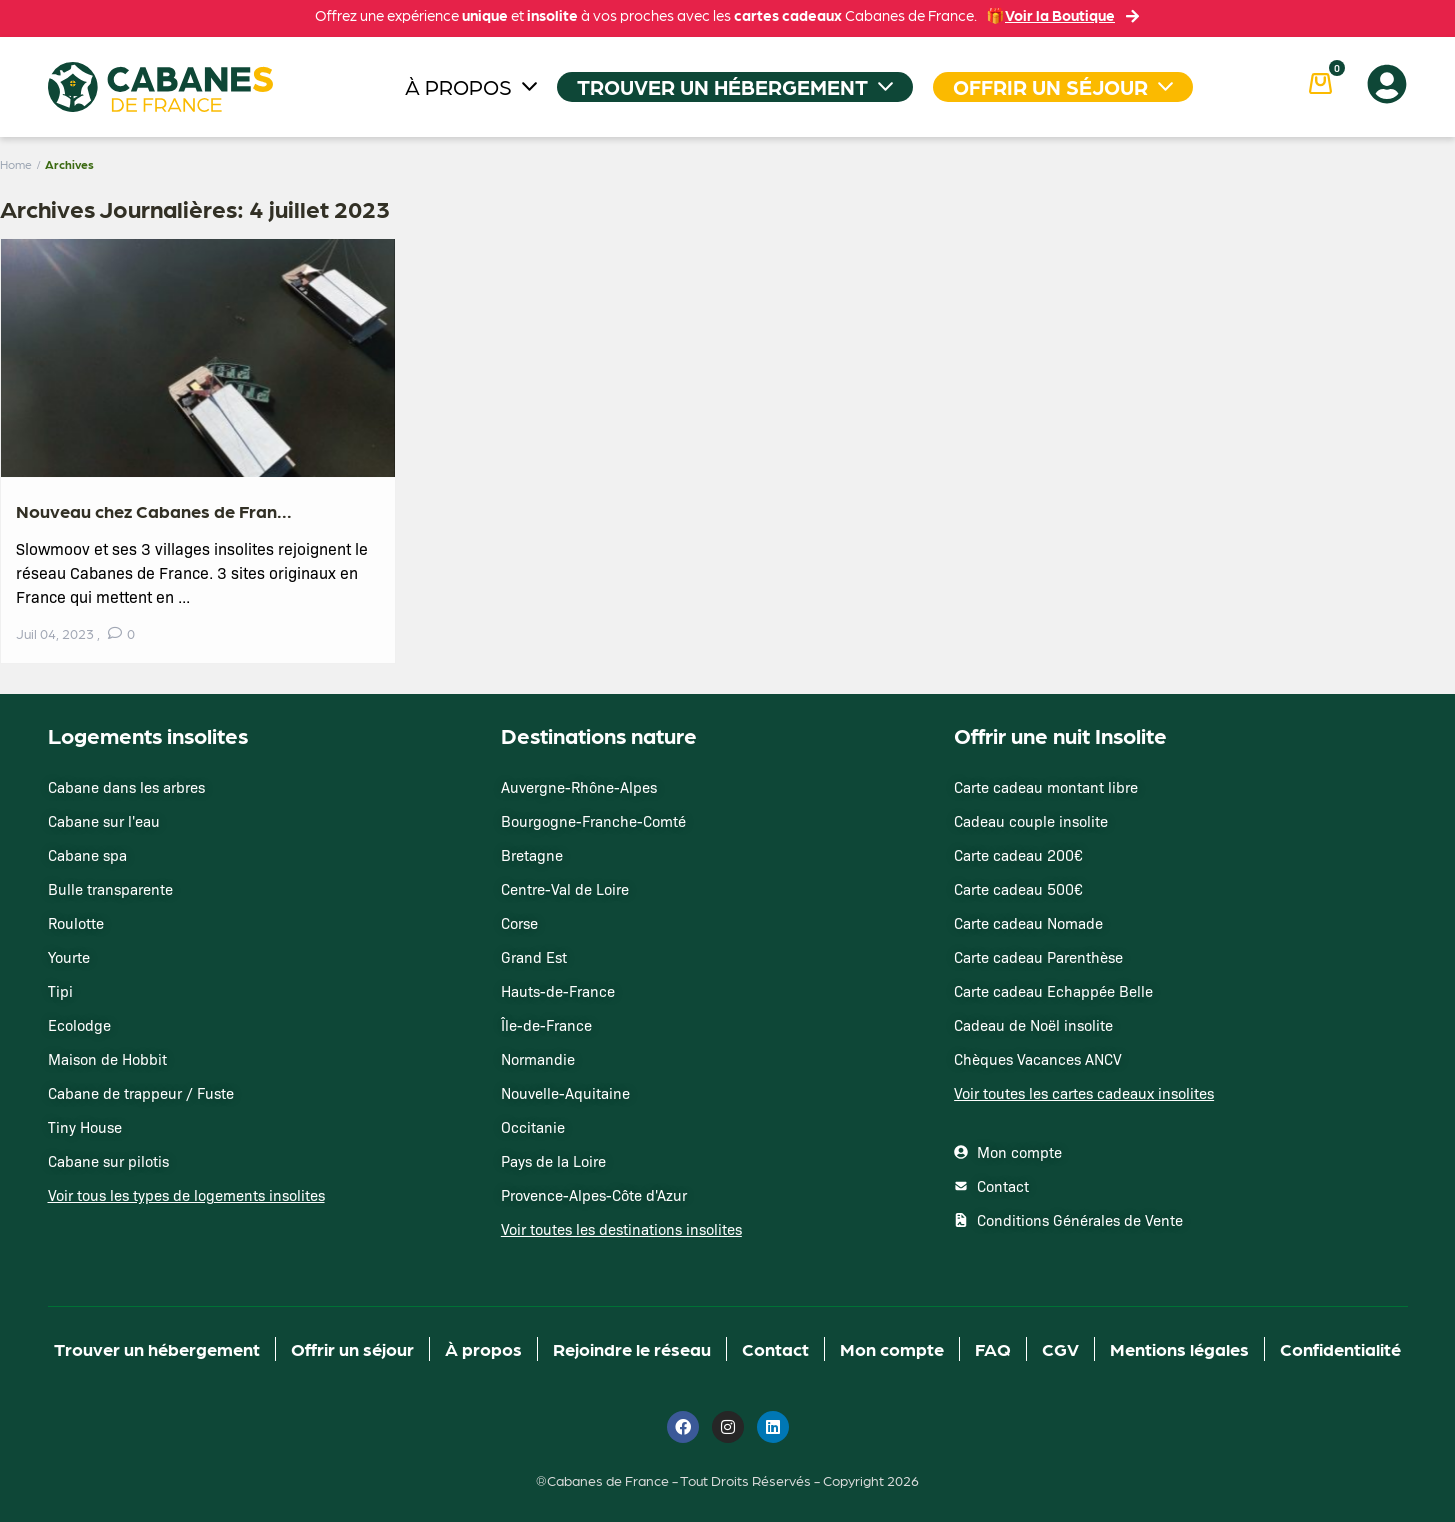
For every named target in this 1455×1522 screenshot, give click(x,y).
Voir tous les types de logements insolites (186, 1195)
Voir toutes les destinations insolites (621, 1229)
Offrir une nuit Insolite (1060, 734)
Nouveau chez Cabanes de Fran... (154, 510)
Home (16, 164)
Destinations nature (599, 734)
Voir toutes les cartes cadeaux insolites (1084, 1093)
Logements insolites (148, 734)
